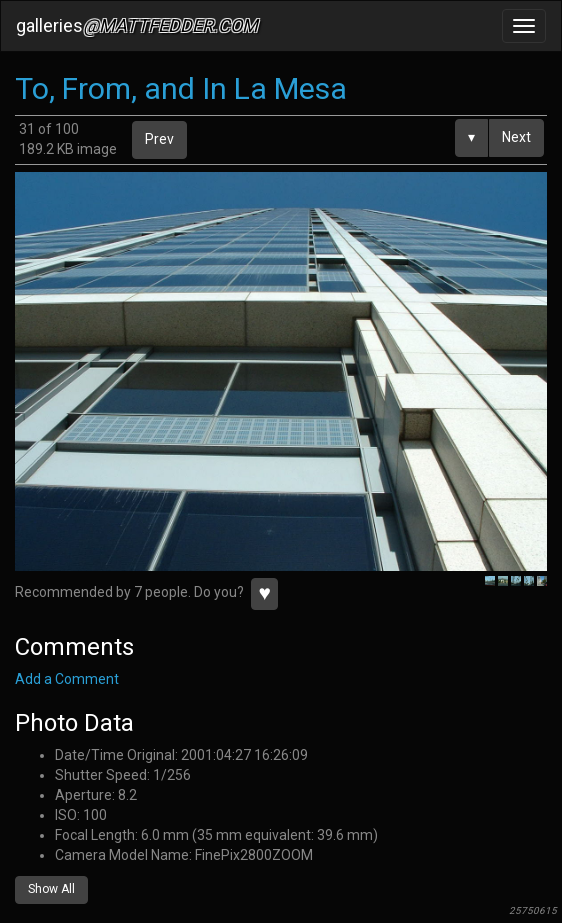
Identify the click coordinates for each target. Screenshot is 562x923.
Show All (51, 889)
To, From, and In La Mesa (181, 88)
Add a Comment (67, 679)
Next (516, 137)
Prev (159, 139)
